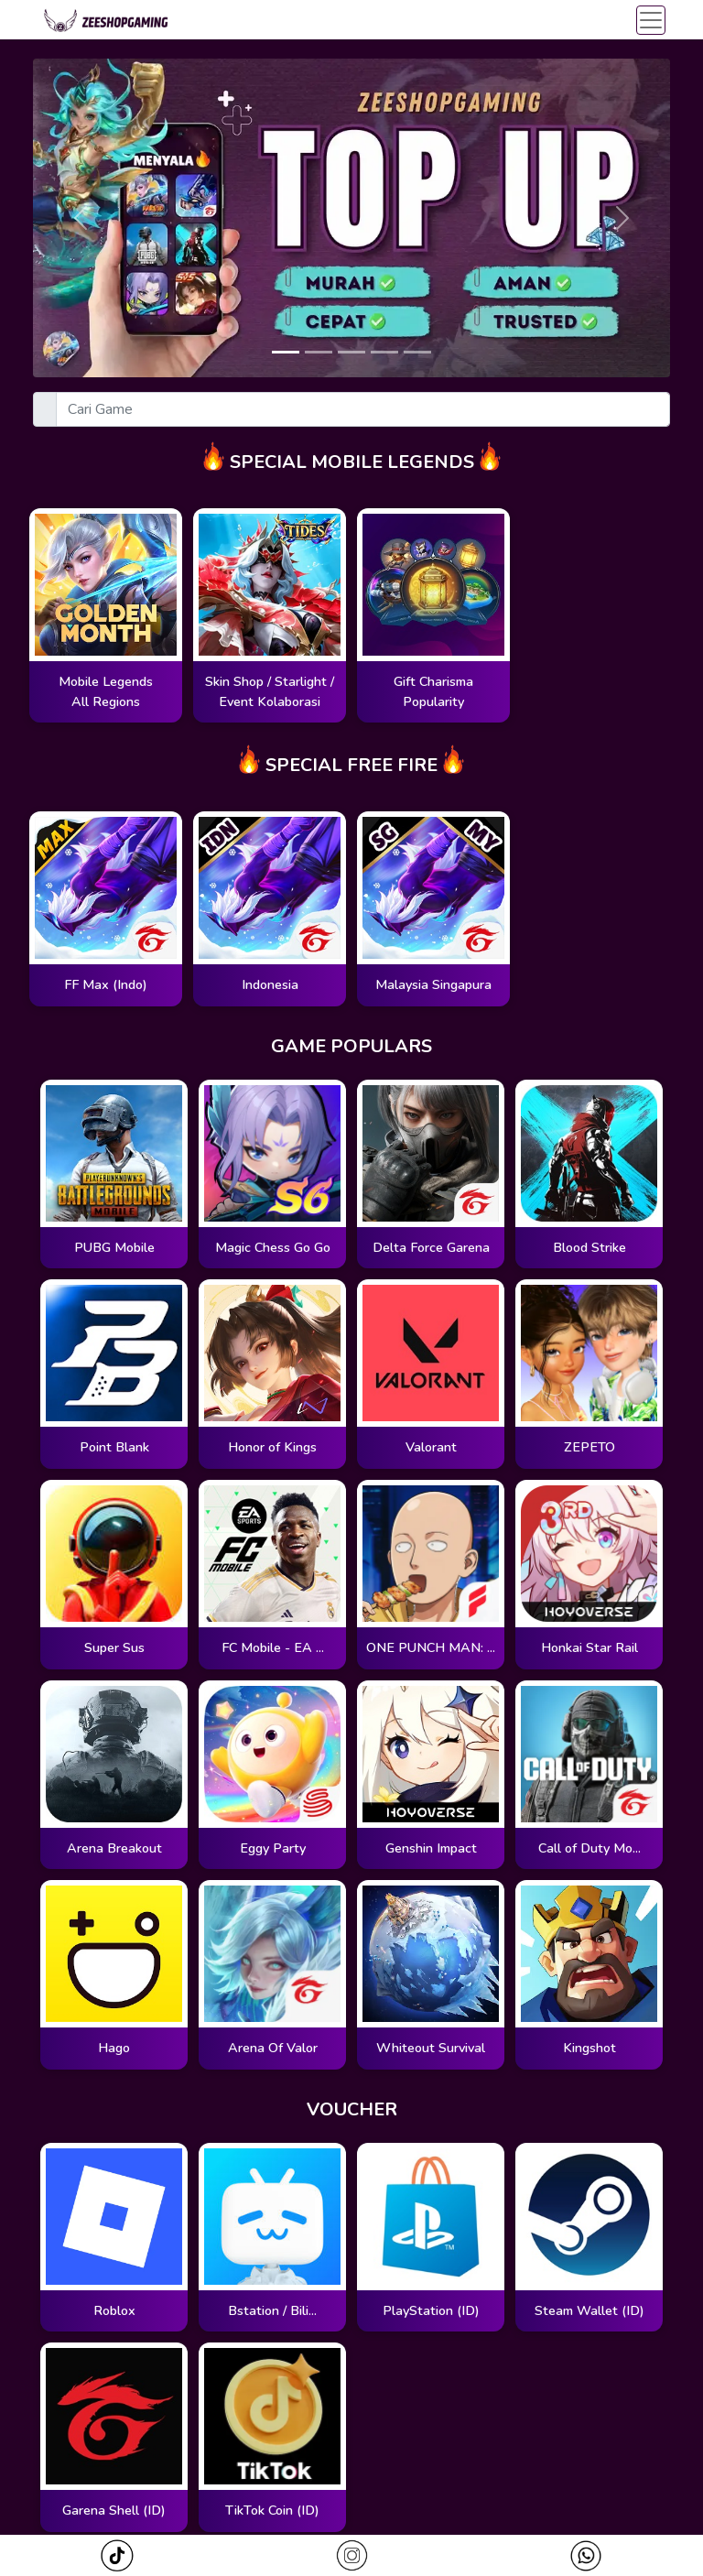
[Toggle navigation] (650, 20)
